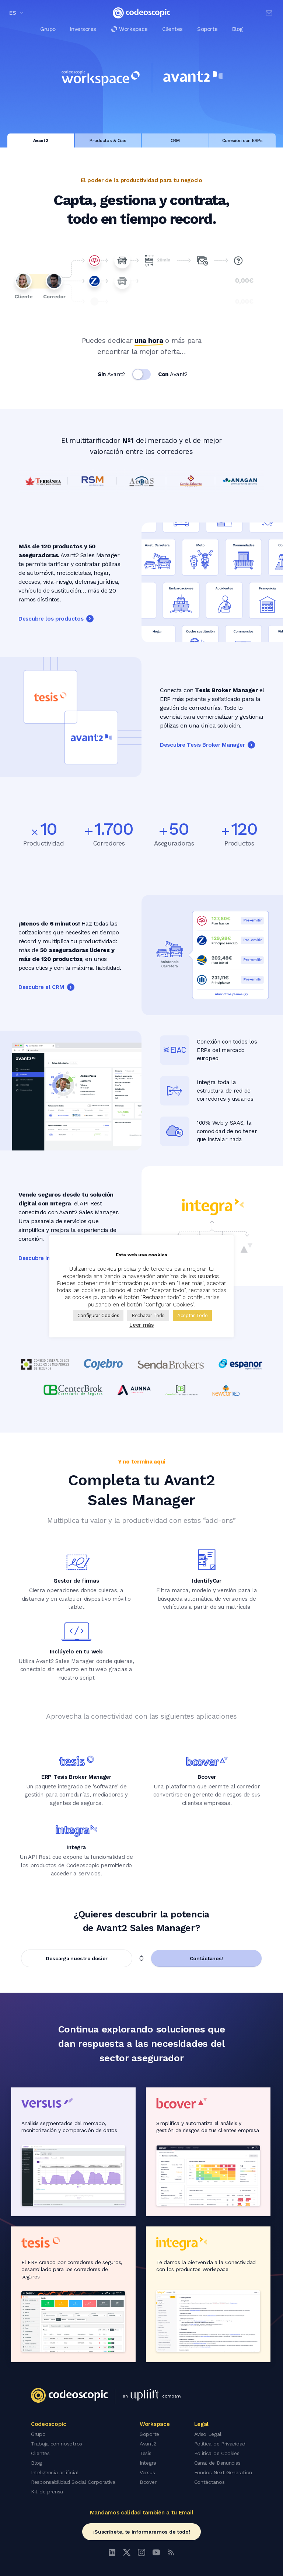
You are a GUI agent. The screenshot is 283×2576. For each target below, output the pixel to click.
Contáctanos (209, 2482)
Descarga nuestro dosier (77, 1958)
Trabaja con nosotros (56, 2444)
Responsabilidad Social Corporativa (73, 2482)
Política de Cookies (217, 2453)
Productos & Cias (108, 140)
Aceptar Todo (192, 1315)
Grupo (48, 29)
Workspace (129, 29)
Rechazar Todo (148, 1315)
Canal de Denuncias (217, 2463)
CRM (175, 140)
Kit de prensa (47, 2492)
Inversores (83, 29)
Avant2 (40, 140)
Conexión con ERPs (242, 140)
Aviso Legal (207, 2434)
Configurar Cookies (98, 1315)
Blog (237, 29)
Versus (147, 2472)
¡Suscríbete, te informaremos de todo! (141, 2532)
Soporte (207, 29)
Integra (148, 2463)
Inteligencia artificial (54, 2472)
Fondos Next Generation (223, 2472)
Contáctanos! (206, 1958)
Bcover (148, 2482)
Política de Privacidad (219, 2444)
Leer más (141, 1325)
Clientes (172, 29)
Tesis (145, 2453)
